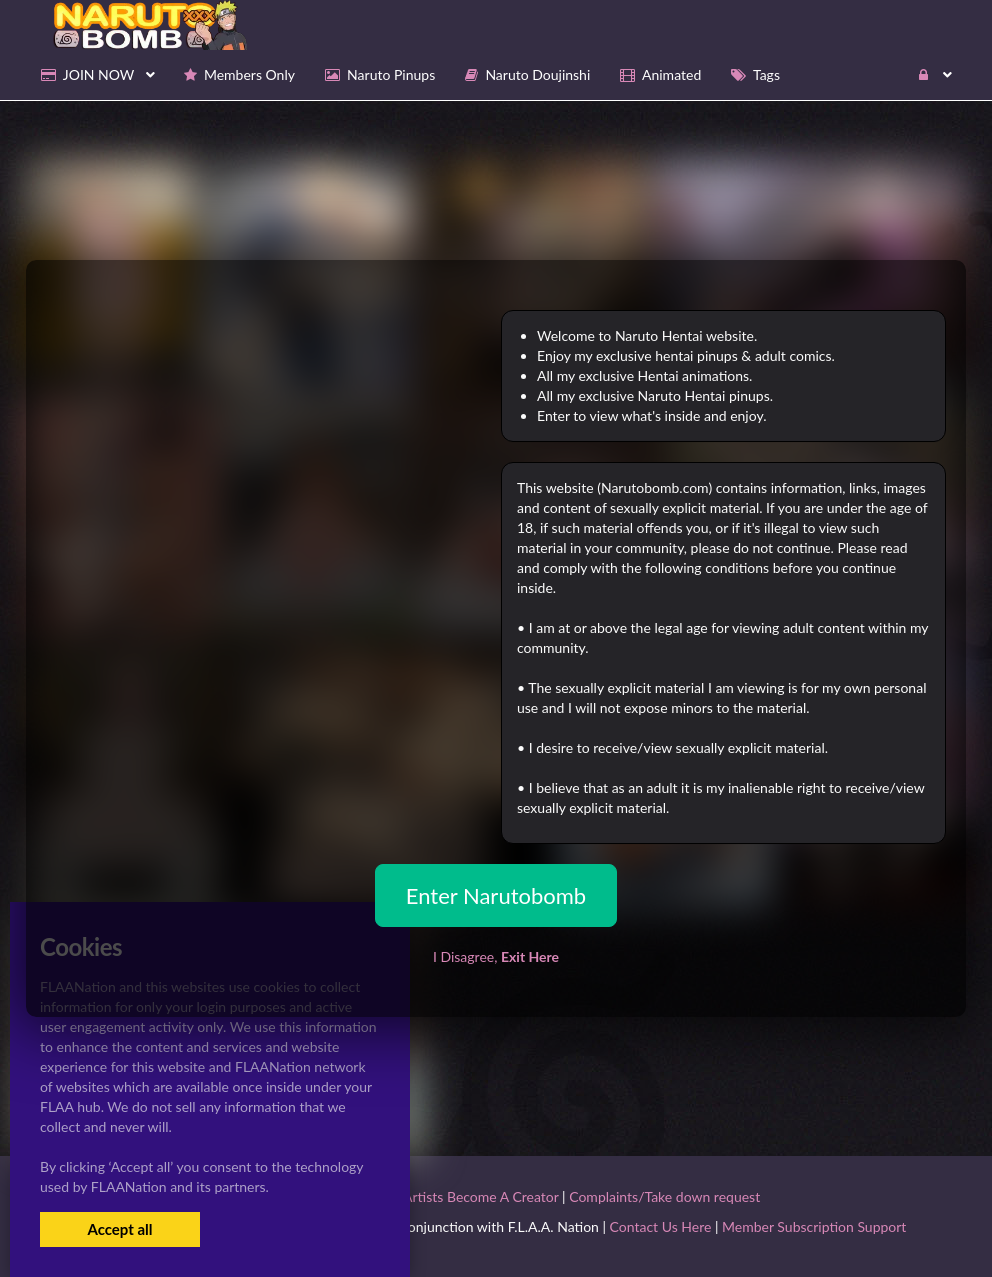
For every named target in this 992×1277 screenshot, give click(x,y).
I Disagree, (496, 956)
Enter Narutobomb (496, 895)
